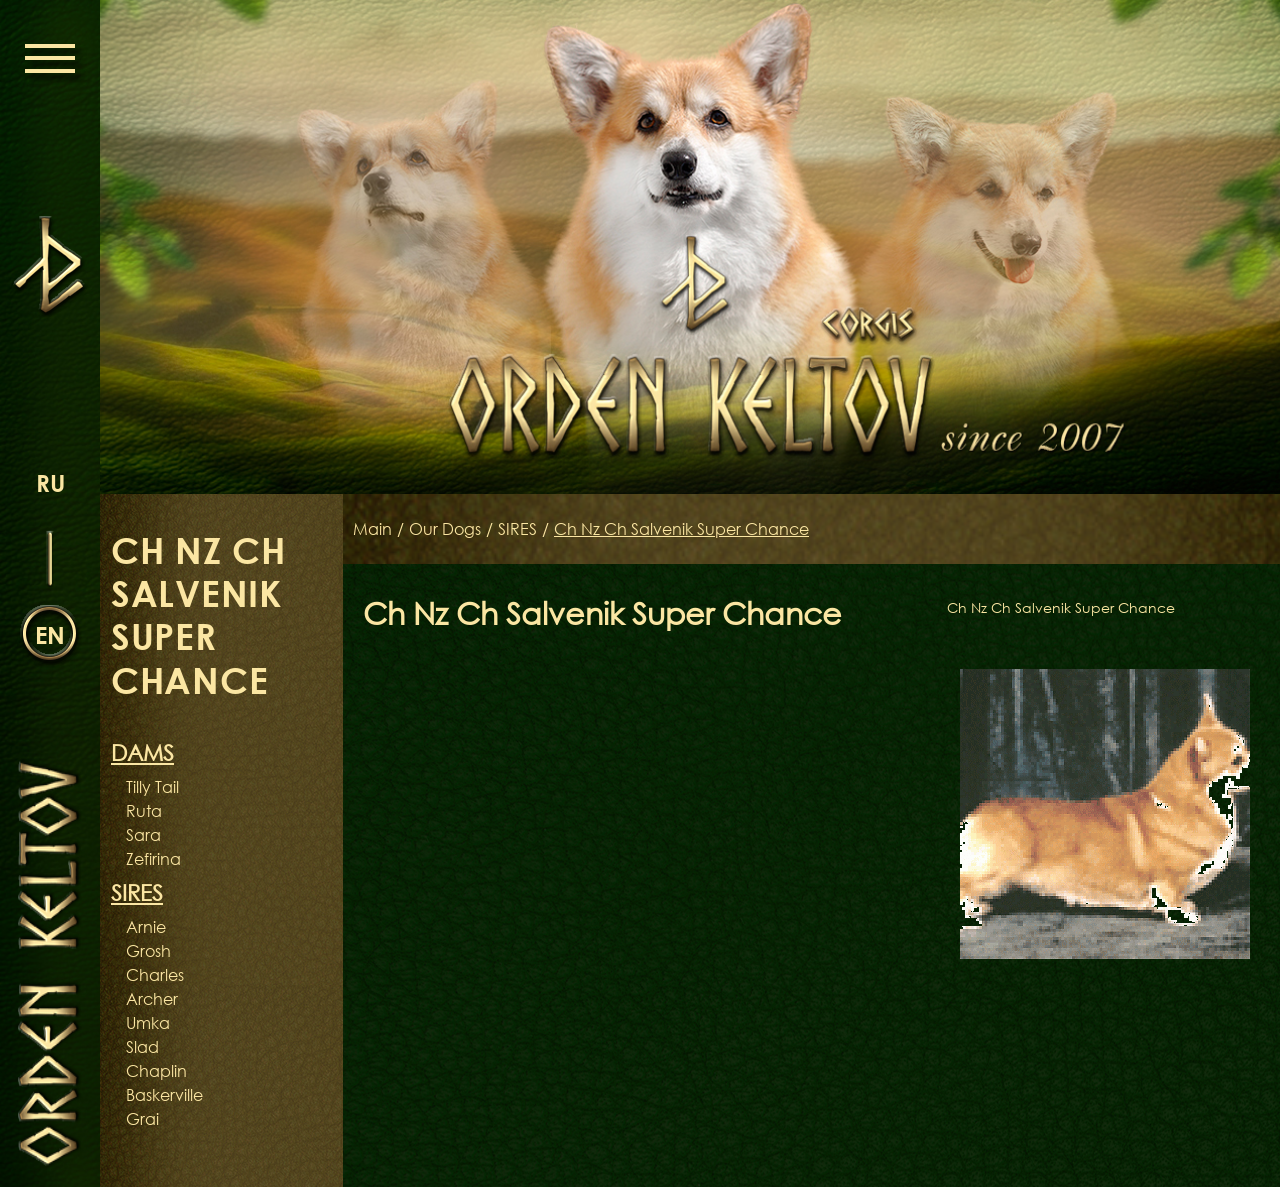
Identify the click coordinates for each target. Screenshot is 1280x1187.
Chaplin (156, 1071)
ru (50, 482)
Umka (148, 1023)
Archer (152, 999)
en (50, 634)
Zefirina (153, 859)
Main (372, 529)
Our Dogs (445, 529)
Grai (142, 1119)
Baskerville (164, 1095)
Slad (142, 1047)
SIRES (517, 529)
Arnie (146, 927)
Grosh (148, 951)
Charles (155, 975)
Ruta (144, 811)
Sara (143, 835)
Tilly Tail (152, 787)
